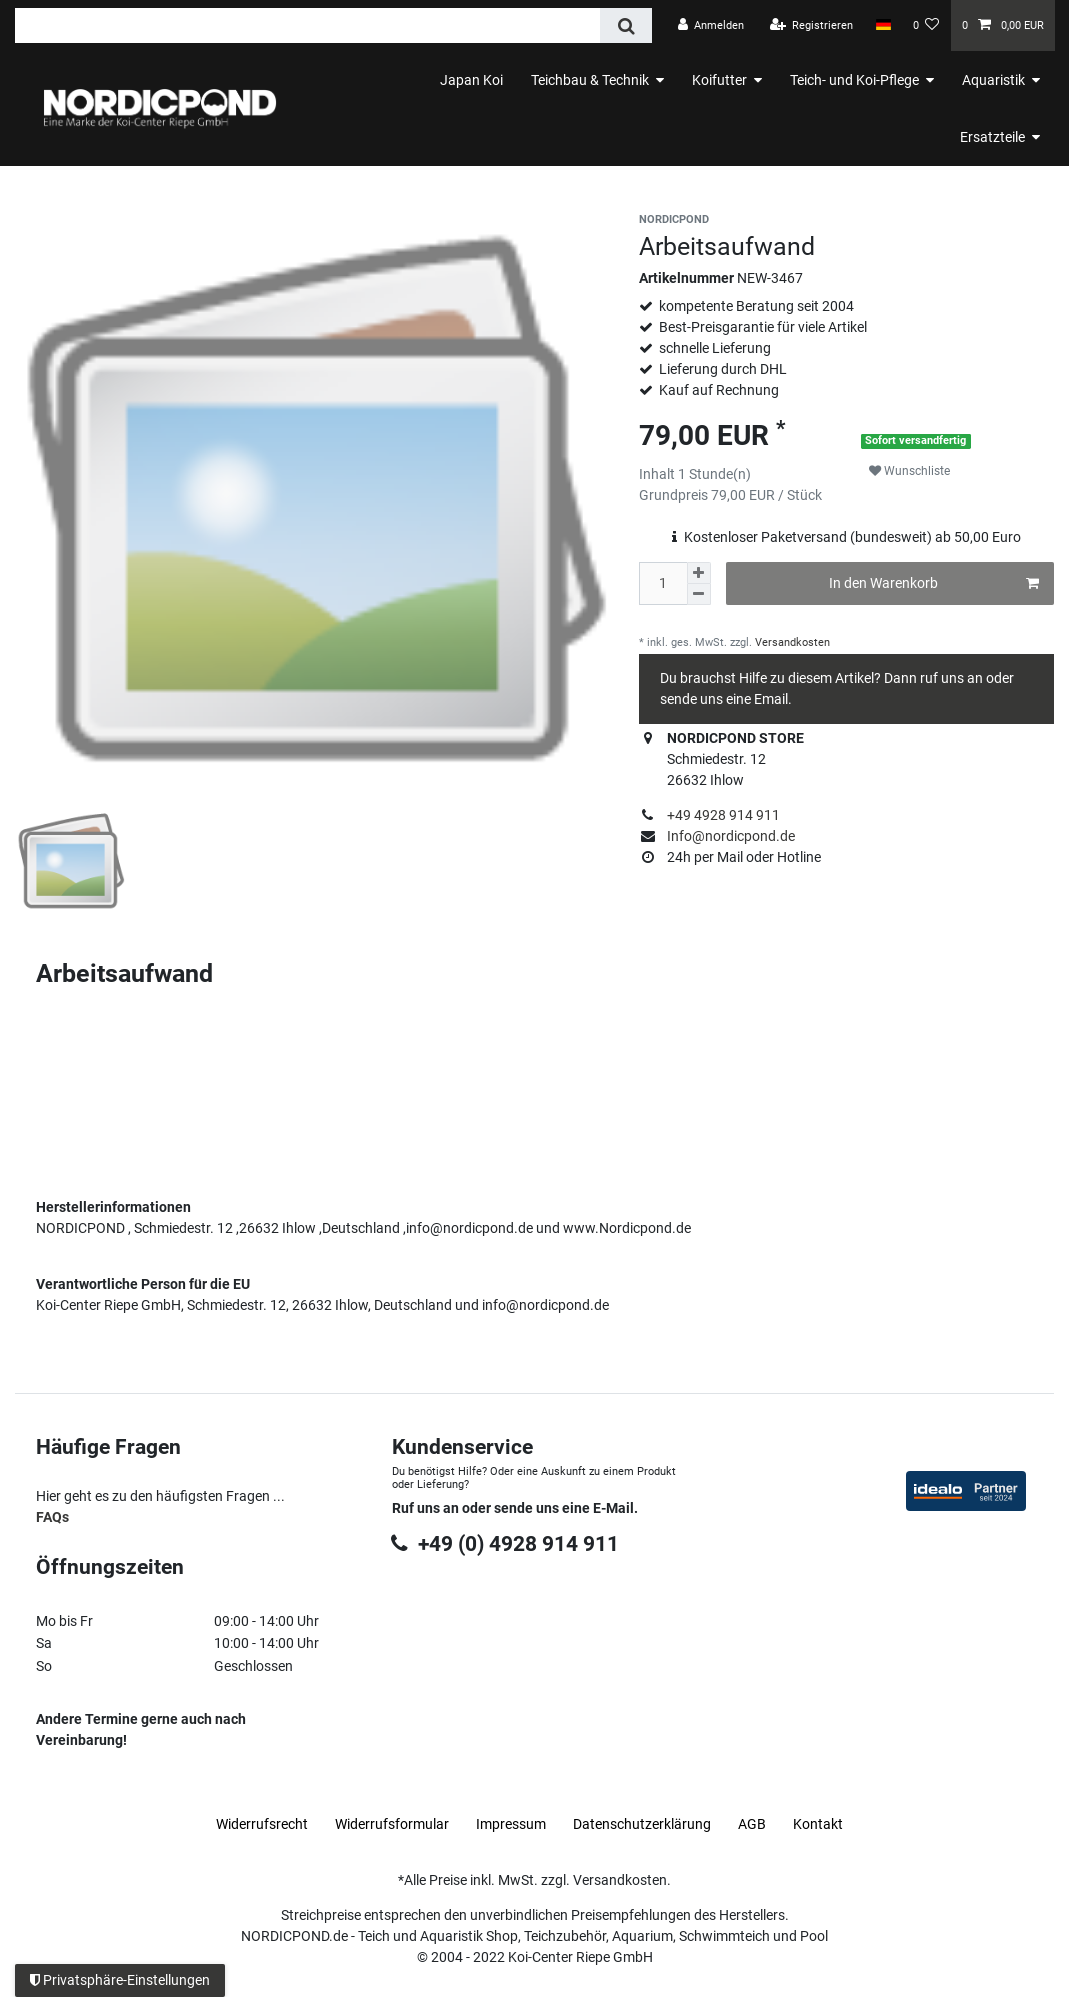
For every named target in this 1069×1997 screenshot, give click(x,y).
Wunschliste (909, 471)
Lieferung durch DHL (723, 369)
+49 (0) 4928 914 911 (505, 1519)
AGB (752, 1799)
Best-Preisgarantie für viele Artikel (763, 327)
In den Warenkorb (934, 584)
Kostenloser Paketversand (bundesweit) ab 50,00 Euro (852, 537)
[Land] (882, 25)
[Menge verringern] (699, 594)
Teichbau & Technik (590, 80)
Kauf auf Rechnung (719, 390)
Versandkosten (791, 642)
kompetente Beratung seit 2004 (756, 306)
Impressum (511, 1799)
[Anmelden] (711, 25)
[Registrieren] (812, 25)
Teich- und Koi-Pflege (854, 80)
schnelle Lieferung (715, 348)
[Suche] (625, 25)
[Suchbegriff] (307, 25)
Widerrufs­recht (262, 1799)
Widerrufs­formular (392, 1799)
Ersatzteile (992, 137)
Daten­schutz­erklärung (642, 1799)
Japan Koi (471, 80)
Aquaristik (993, 80)
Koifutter (719, 80)
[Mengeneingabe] (663, 583)
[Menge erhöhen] (699, 573)
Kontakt (818, 1799)
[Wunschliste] (926, 25)
